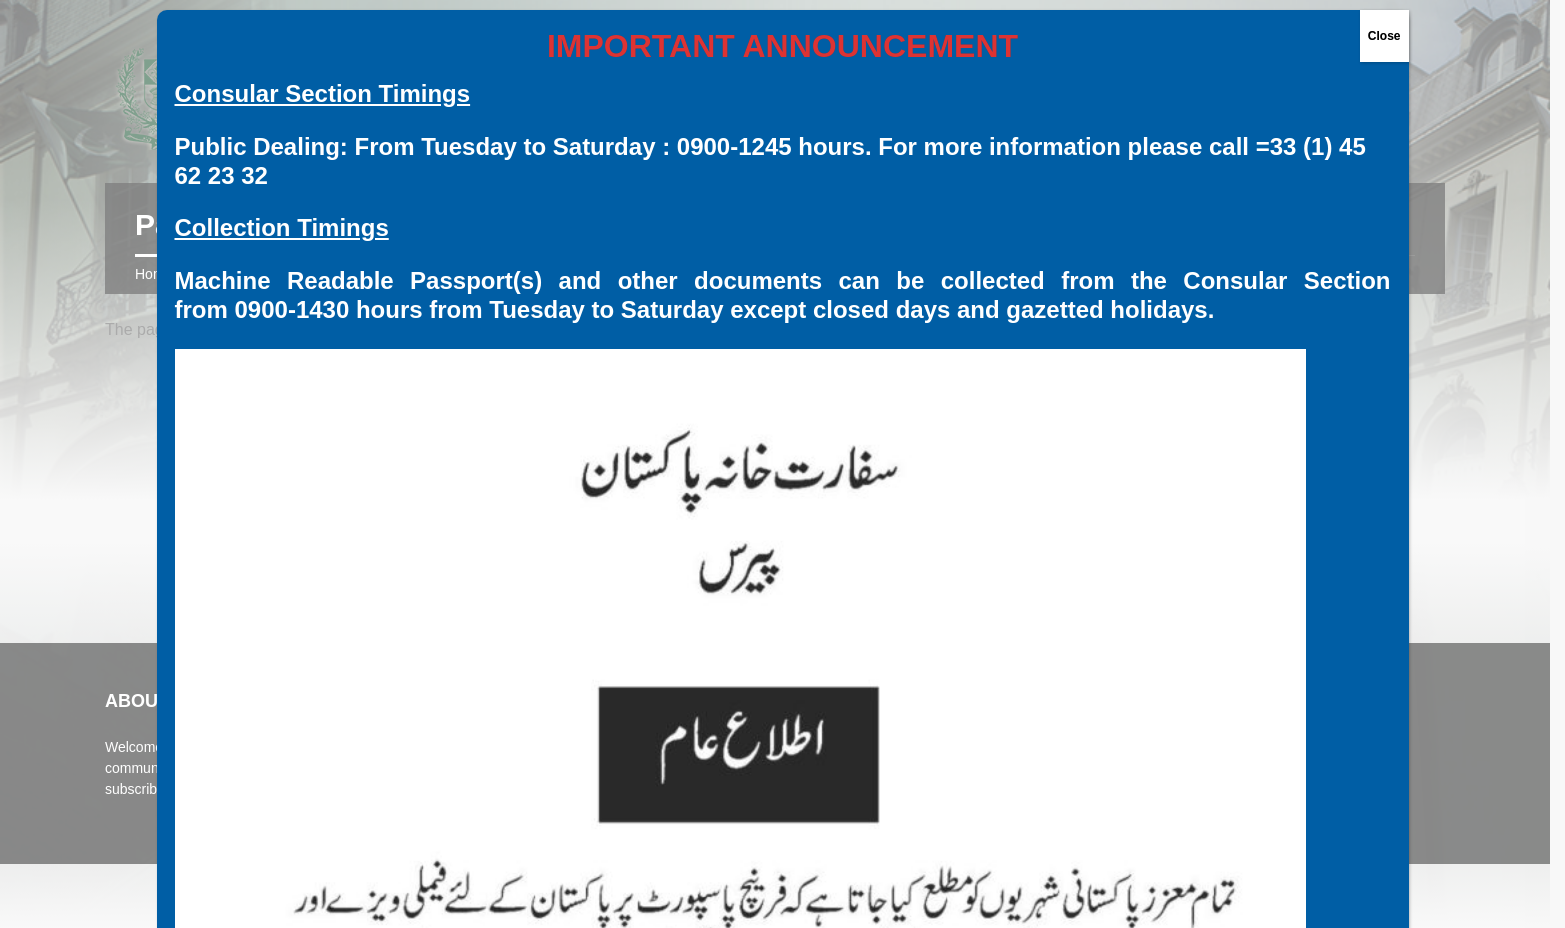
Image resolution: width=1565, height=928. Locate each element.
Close (1384, 36)
